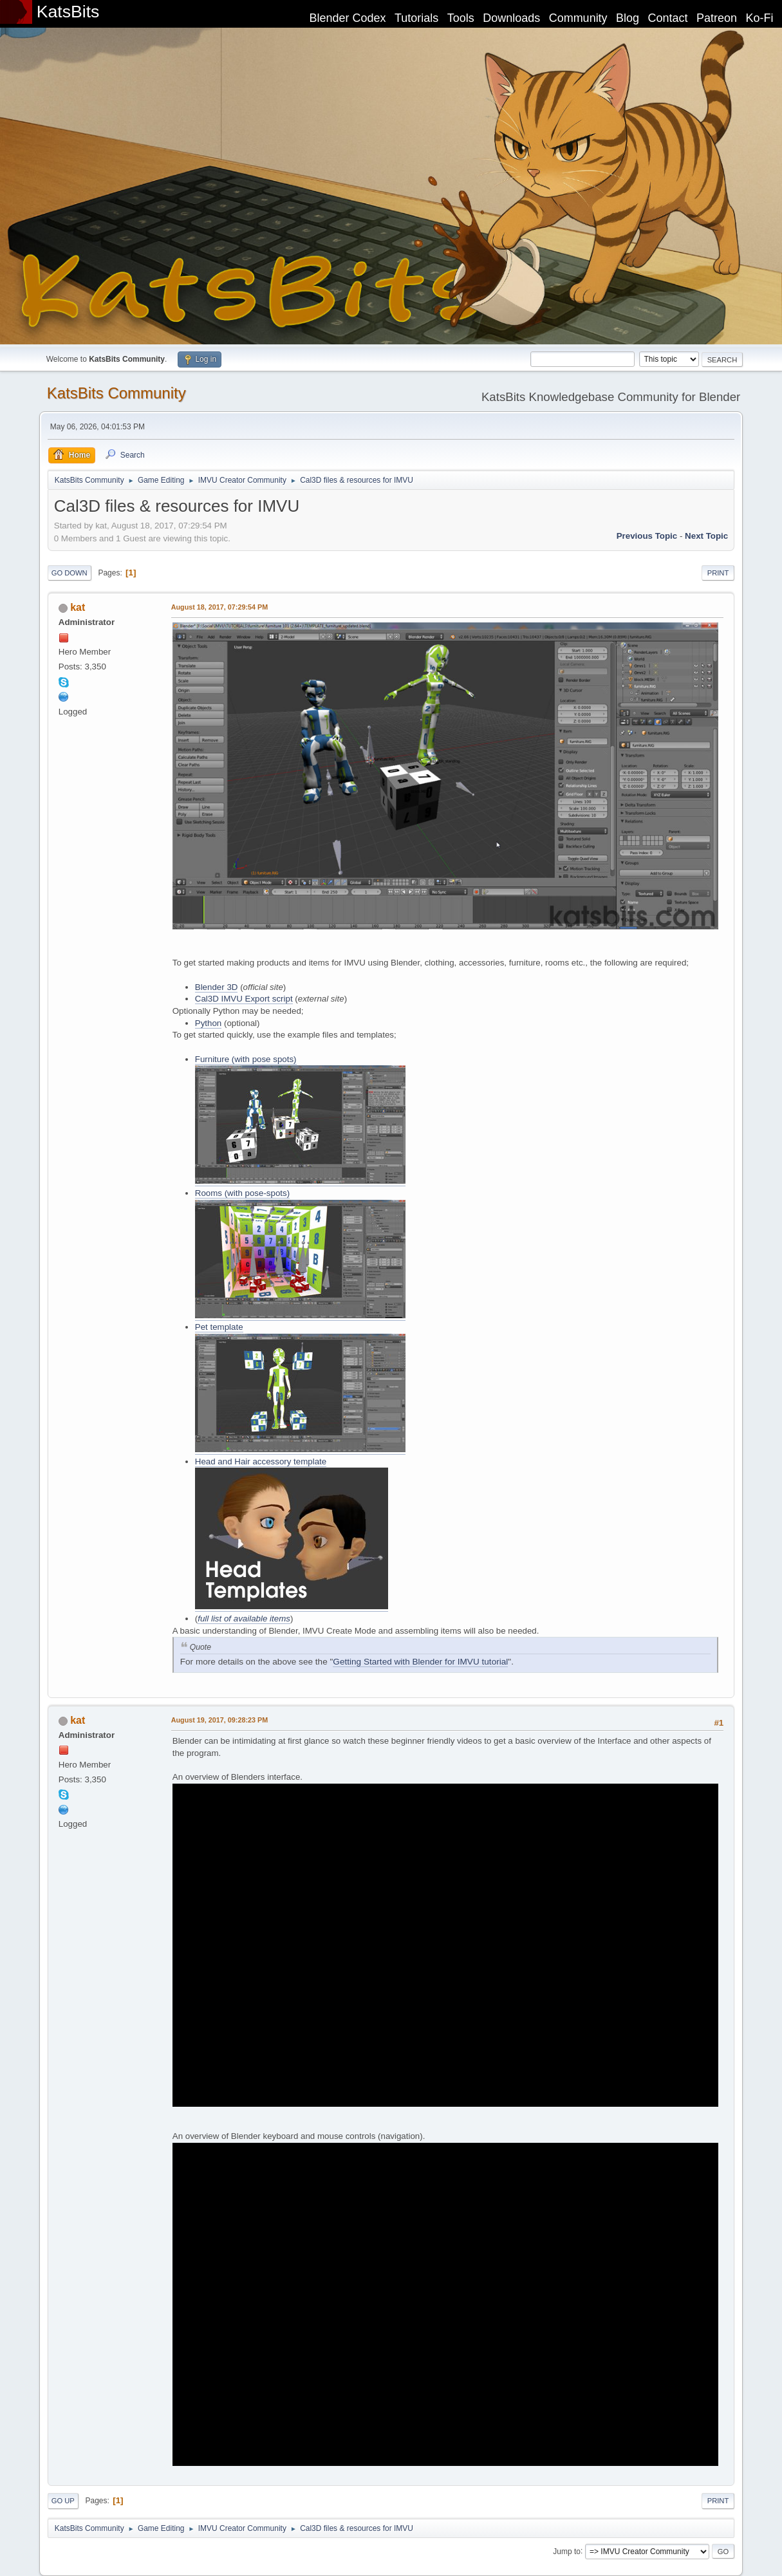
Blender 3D (216, 987)
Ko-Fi (760, 18)
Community (578, 18)
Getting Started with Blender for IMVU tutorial (420, 1661)
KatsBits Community (116, 393)
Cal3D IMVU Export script (244, 998)
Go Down (69, 573)
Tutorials (416, 18)
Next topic (706, 536)
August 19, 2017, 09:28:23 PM (219, 1720)
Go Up (63, 2501)
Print (718, 573)
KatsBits (68, 11)
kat (77, 607)
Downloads (511, 18)
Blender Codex (347, 18)
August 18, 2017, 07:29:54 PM (219, 607)
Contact (668, 18)
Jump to (567, 2550)
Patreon (716, 18)
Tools (460, 18)
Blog (627, 18)
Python (208, 1023)
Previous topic (647, 536)
